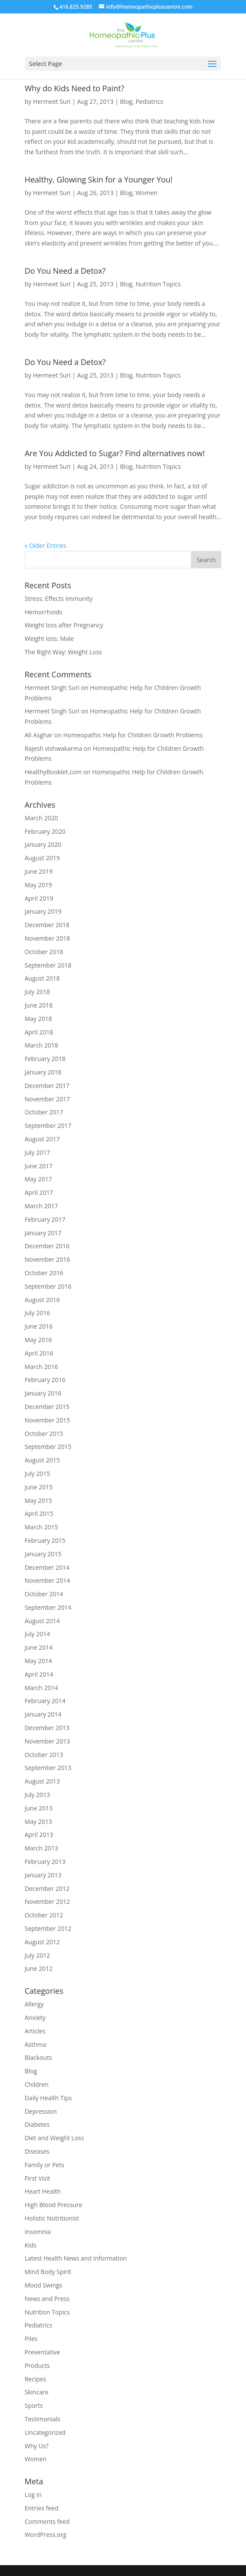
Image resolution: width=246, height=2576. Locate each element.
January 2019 (43, 911)
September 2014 (48, 1607)
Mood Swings (43, 2285)
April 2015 (39, 1513)
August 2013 (42, 1781)
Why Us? (37, 2446)
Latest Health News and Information (76, 2258)
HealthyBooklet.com (53, 772)
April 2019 (39, 898)
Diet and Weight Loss (54, 2138)
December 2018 (47, 925)
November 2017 (47, 1099)
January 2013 (43, 1875)
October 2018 (44, 952)
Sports (34, 2405)
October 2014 (44, 1594)
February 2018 (45, 1058)
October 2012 (44, 1915)
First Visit (37, 2178)
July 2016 (37, 1313)
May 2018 (38, 1018)
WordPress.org (45, 2534)
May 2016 (38, 1340)
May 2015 (38, 1500)
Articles (35, 2031)
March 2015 (41, 1527)
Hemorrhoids (43, 612)
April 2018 (39, 1032)
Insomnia (38, 2232)
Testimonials (42, 2419)
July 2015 (37, 1473)
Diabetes (37, 2124)
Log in (33, 2494)
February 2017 (45, 1219)
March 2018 (41, 1045)
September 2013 (48, 1768)
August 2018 (42, 978)
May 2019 (38, 885)
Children (37, 2084)
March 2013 (41, 1848)
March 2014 (41, 1688)
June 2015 (38, 1487)
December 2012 (47, 1888)
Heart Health (43, 2191)
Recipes (35, 2379)
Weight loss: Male (49, 638)
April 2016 (39, 1353)
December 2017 (47, 1085)
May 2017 (38, 1179)
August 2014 (42, 1621)
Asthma (35, 2044)
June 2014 (38, 1647)
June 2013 (38, 1808)
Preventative (42, 2352)
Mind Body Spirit (48, 2272)
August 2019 (42, 858)
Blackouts (38, 2057)
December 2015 (47, 1406)
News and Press (47, 2298)
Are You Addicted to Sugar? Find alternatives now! (115, 453)
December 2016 (47, 1246)
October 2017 (44, 1112)
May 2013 (38, 1821)
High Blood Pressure (53, 2205)
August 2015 (42, 1460)
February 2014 (45, 1701)
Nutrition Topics (157, 284)
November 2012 (47, 1901)
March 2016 (41, 1367)
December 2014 (47, 1567)
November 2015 (47, 1420)
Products (37, 2365)
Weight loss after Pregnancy (64, 625)
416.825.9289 (75, 6)
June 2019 (38, 871)
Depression (41, 2111)
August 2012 (42, 1942)
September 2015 (48, 1446)
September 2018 (48, 965)
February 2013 (45, 1861)
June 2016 (38, 1326)
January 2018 (43, 1072)
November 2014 (47, 1580)
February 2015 (45, 1540)
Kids (30, 2245)
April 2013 (39, 1834)
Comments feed (47, 2521)
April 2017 (39, 1192)
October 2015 (44, 1433)
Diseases (37, 2151)
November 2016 (47, 1259)
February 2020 (45, 831)
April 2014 (39, 1674)
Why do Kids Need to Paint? (75, 88)
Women (146, 193)
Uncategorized (45, 2432)
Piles (31, 2338)
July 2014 (37, 1634)
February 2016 (45, 1380)
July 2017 (37, 1152)
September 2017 (48, 1125)
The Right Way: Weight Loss (63, 652)
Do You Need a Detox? (65, 270)
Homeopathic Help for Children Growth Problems (133, 735)
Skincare (37, 2392)
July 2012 (37, 1955)
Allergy (34, 2004)
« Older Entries (45, 545)
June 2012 (38, 1968)
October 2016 (44, 1273)
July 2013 (37, 1794)
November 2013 (47, 1741)
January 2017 (43, 1233)
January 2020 (43, 844)
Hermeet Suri (52, 101)
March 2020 (41, 818)
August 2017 (42, 1139)
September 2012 (48, 1928)
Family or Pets (44, 2165)
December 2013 (47, 1728)
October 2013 (44, 1754)
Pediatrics (149, 101)
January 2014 (43, 1714)
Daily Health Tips (48, 2098)
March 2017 (41, 1206)
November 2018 (47, 938)
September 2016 (48, 1286)
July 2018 (37, 992)
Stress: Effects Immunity (59, 598)
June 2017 (38, 1166)
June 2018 (38, 1005)
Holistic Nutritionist (52, 2218)
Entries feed (42, 2508)
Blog (126, 101)
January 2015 (43, 1554)
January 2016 (43, 1393)
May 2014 (38, 1661)
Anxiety (35, 2017)
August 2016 (42, 1300)
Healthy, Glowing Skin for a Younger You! (99, 179)
